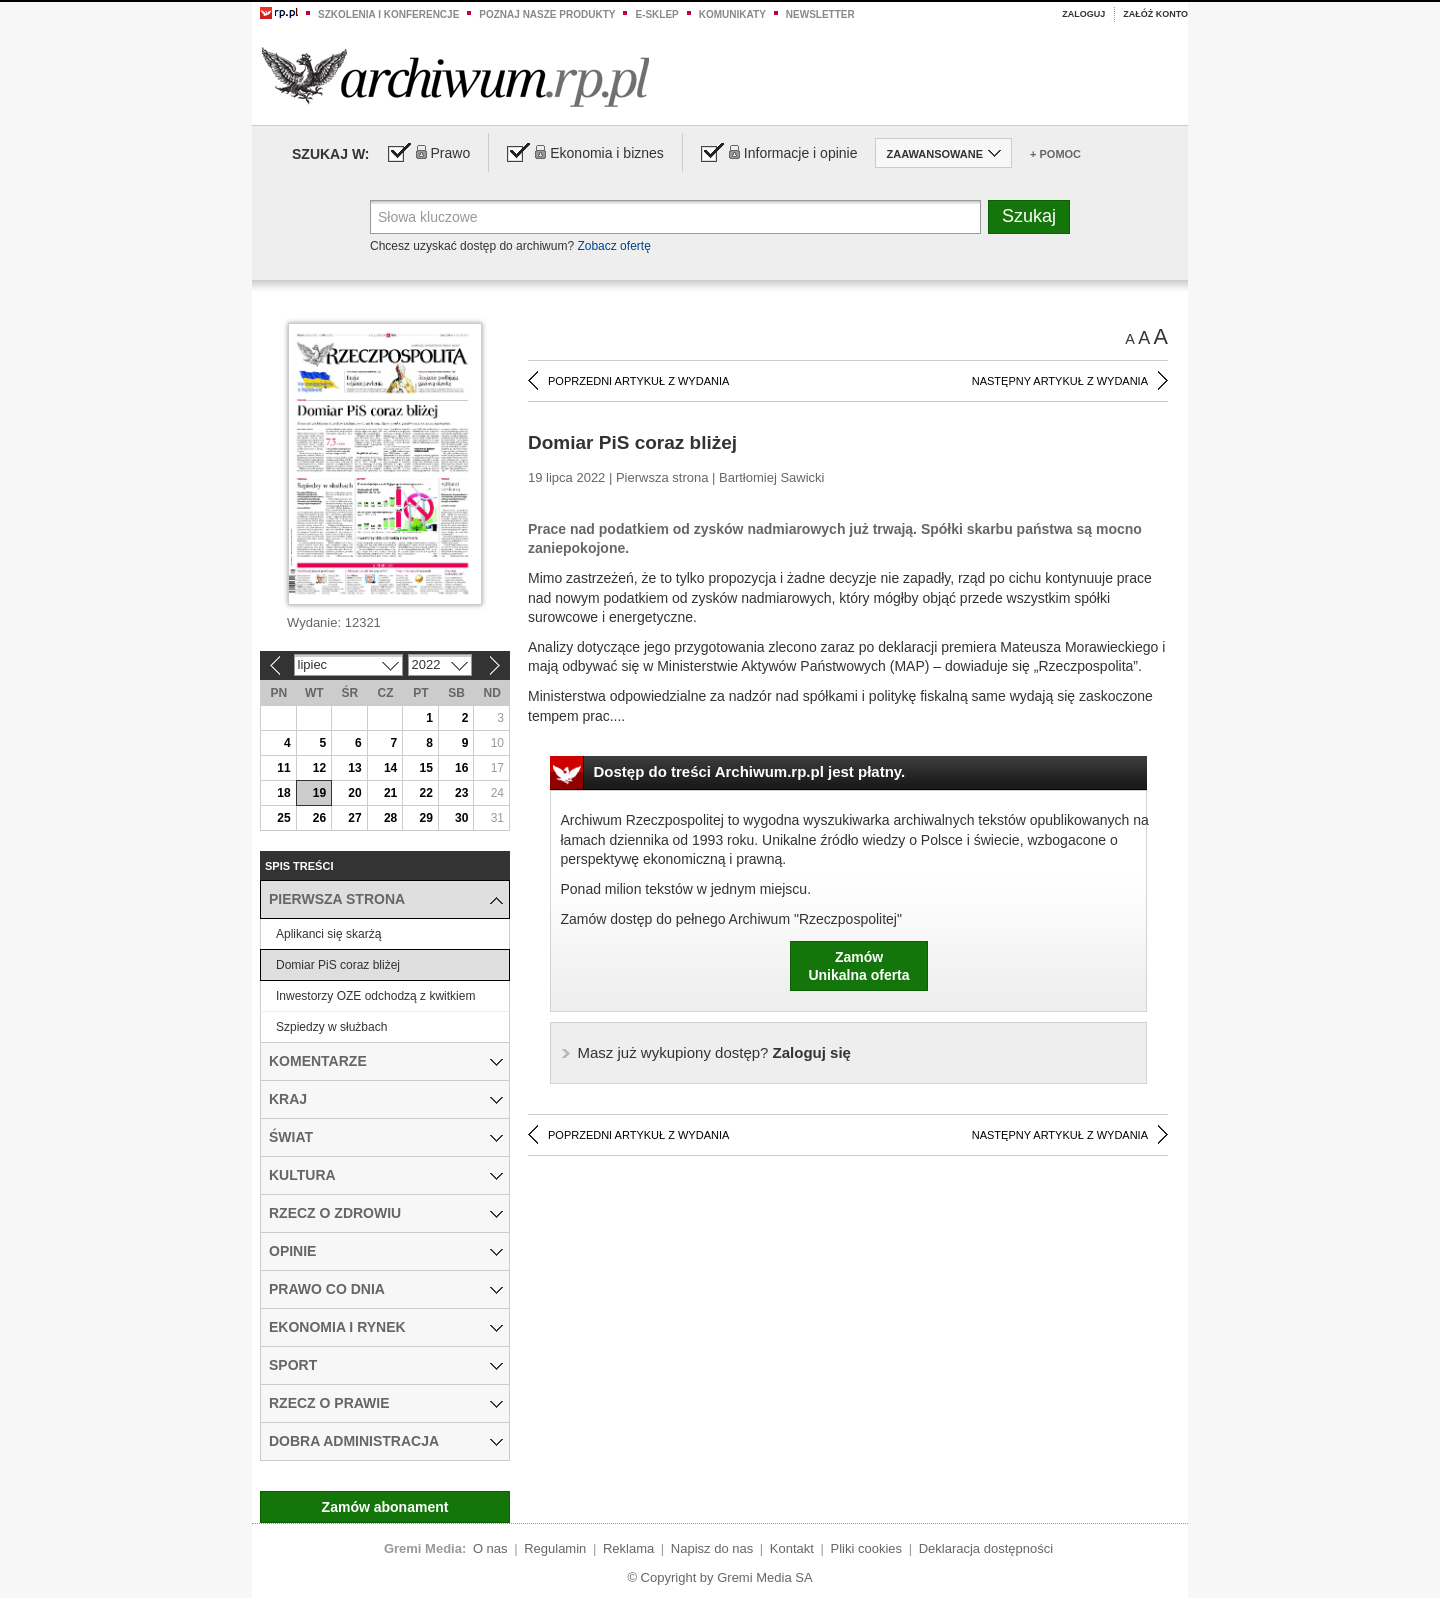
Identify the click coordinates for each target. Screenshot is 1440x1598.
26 (319, 818)
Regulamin (555, 1548)
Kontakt (792, 1548)
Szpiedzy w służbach (331, 1027)
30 (461, 818)
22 (425, 793)
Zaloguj (1083, 14)
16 (461, 768)
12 (319, 768)
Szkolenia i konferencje (388, 14)
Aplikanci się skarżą (328, 934)
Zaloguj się (714, 1052)
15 (425, 768)
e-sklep (656, 14)
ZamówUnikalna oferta (858, 966)
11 (283, 768)
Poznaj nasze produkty (547, 14)
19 (319, 793)
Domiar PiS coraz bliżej (338, 965)
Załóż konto (1155, 14)
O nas (490, 1548)
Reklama (628, 1548)
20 (354, 793)
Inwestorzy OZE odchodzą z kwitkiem (375, 996)
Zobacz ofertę (613, 246)
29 (425, 818)
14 (390, 768)
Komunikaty (732, 14)
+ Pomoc (1055, 154)
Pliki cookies (867, 1548)
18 (283, 793)
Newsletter (820, 14)
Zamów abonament (385, 1507)
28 (390, 818)
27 (354, 818)
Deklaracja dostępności (986, 1548)
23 (461, 793)
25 (283, 818)
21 (390, 793)
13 (354, 768)
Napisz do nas (712, 1548)
